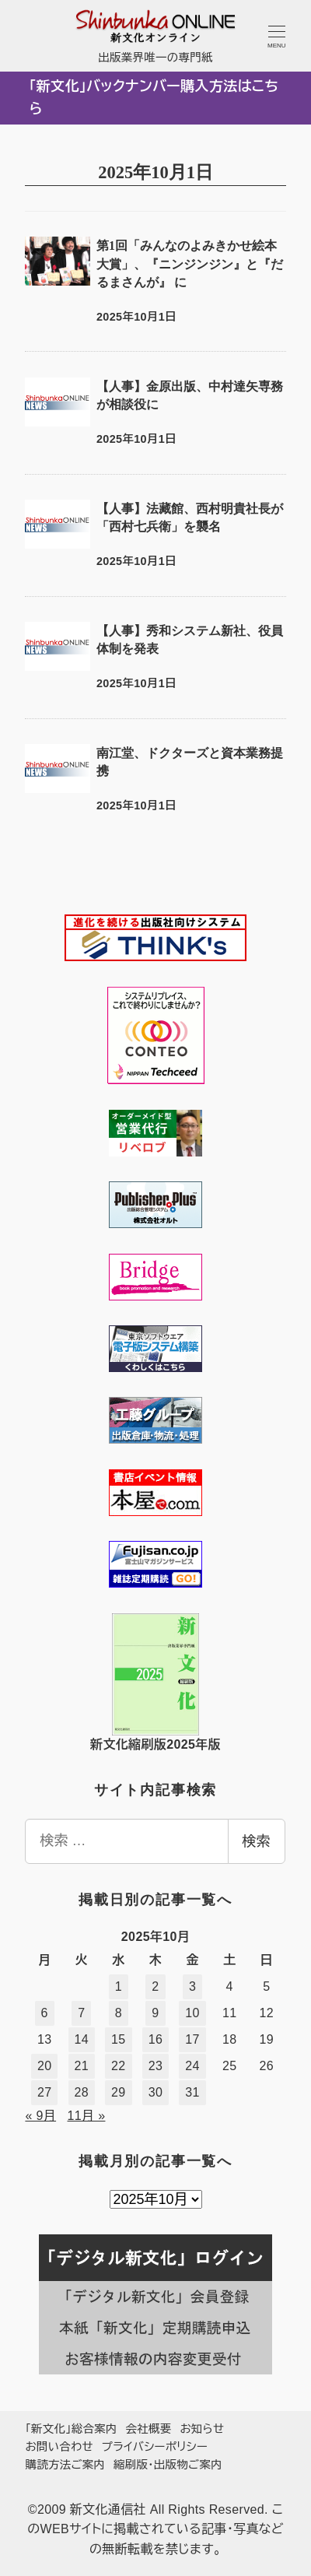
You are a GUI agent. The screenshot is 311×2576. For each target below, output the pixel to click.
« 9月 (40, 2115)
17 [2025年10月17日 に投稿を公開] (192, 2039)
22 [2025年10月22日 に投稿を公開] (118, 2065)
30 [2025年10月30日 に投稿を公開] (156, 2092)
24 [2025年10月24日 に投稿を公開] (192, 2065)
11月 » (87, 2115)
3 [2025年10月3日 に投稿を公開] (192, 1986)
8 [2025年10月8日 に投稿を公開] (118, 2013)
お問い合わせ (59, 2447)
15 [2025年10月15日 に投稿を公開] (118, 2039)
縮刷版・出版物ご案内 (168, 2464)
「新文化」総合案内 (71, 2429)
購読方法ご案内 (65, 2464)
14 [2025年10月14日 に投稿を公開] (82, 2039)
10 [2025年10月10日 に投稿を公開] (192, 2013)
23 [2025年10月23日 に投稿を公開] (156, 2065)
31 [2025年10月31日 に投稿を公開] (192, 2092)
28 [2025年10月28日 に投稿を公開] (82, 2092)
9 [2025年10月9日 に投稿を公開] (155, 2013)
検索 (257, 1841)
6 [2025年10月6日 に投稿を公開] (44, 2013)
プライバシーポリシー (155, 2447)
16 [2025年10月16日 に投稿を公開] (156, 2039)
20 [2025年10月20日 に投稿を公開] (44, 2065)
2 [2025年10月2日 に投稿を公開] (155, 1986)
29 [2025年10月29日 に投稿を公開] (118, 2092)
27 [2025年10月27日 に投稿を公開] (44, 2092)
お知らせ (202, 2429)
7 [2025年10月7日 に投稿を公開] (81, 2013)
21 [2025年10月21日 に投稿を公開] (82, 2065)
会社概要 (149, 2429)
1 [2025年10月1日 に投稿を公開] (118, 1986)
